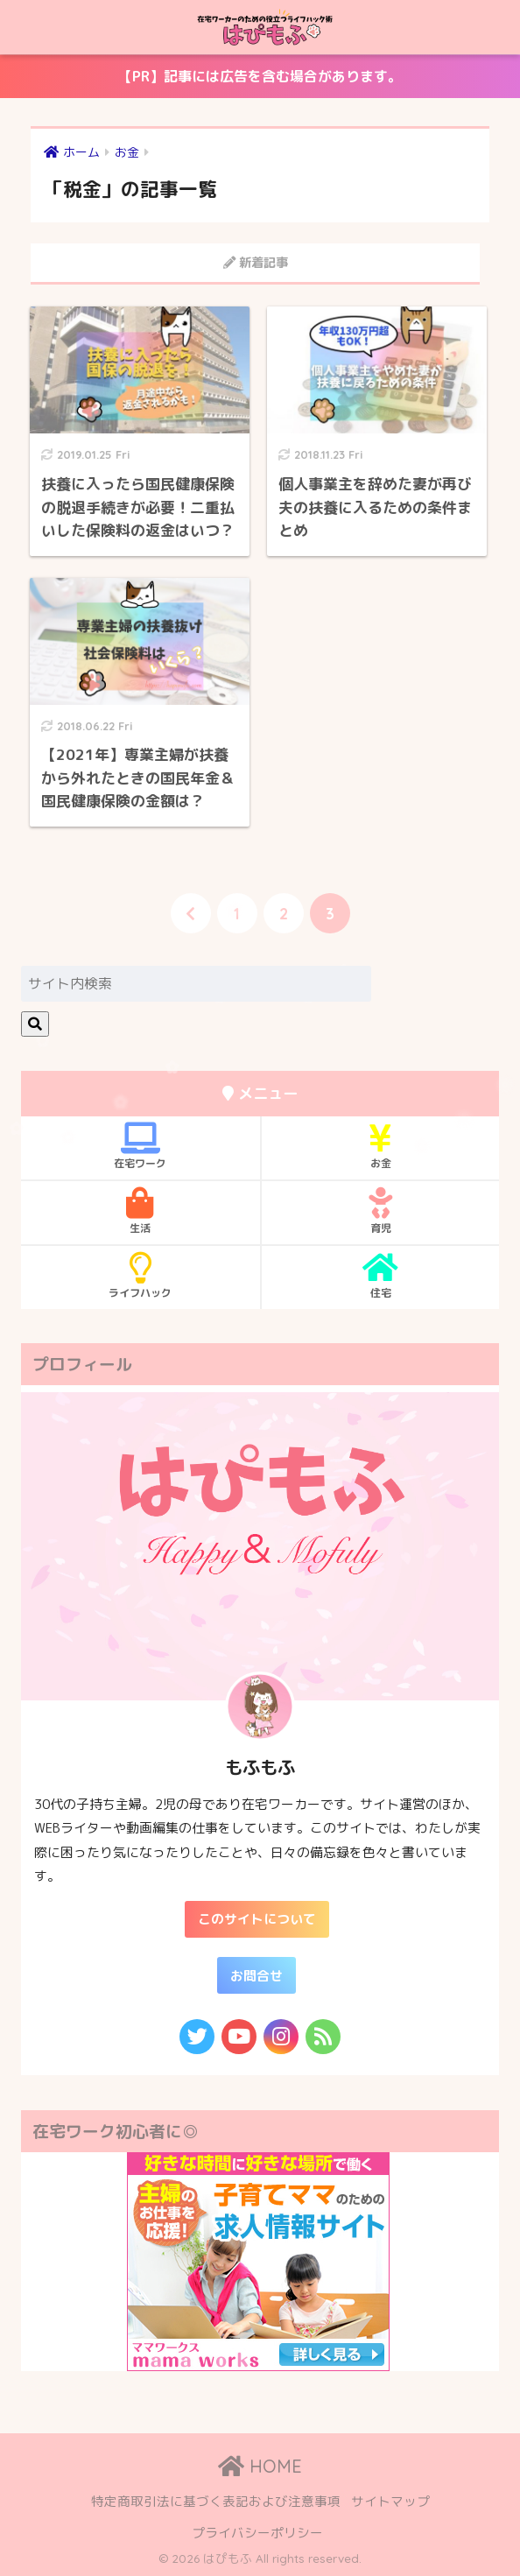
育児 (380, 1211)
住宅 (380, 1275)
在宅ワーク (140, 1146)
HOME (260, 2466)
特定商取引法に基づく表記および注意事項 (216, 2501)
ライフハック (140, 1275)
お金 (380, 1146)
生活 (140, 1211)
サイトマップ (390, 2501)
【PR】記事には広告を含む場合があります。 (205, 82)
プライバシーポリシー (257, 2532)
